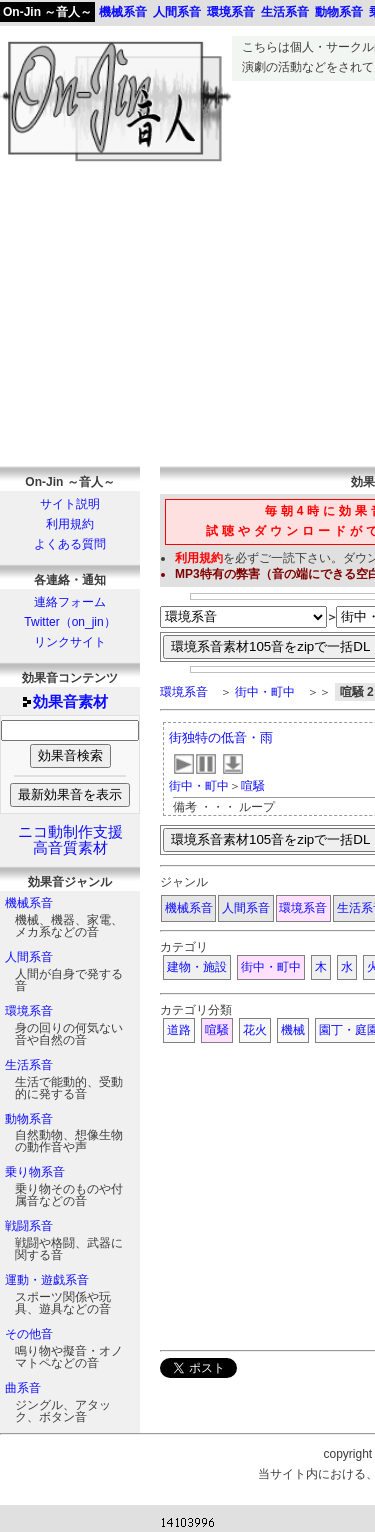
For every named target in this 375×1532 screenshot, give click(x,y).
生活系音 (29, 1065)
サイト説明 (70, 504)
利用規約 (70, 524)
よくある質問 (70, 544)
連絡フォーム (70, 602)
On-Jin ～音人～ (47, 12)
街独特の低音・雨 (221, 737)
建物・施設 (197, 967)
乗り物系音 (35, 1172)
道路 (179, 1030)
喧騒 (253, 786)
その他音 (29, 1334)
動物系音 (29, 1119)
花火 (255, 1030)
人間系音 (29, 957)
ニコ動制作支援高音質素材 (70, 840)
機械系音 (29, 903)
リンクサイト (70, 642)
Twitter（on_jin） (69, 622)
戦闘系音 (29, 1226)
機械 (293, 1030)
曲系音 (23, 1388)
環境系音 (29, 1011)
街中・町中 (265, 692)
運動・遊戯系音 (47, 1280)
